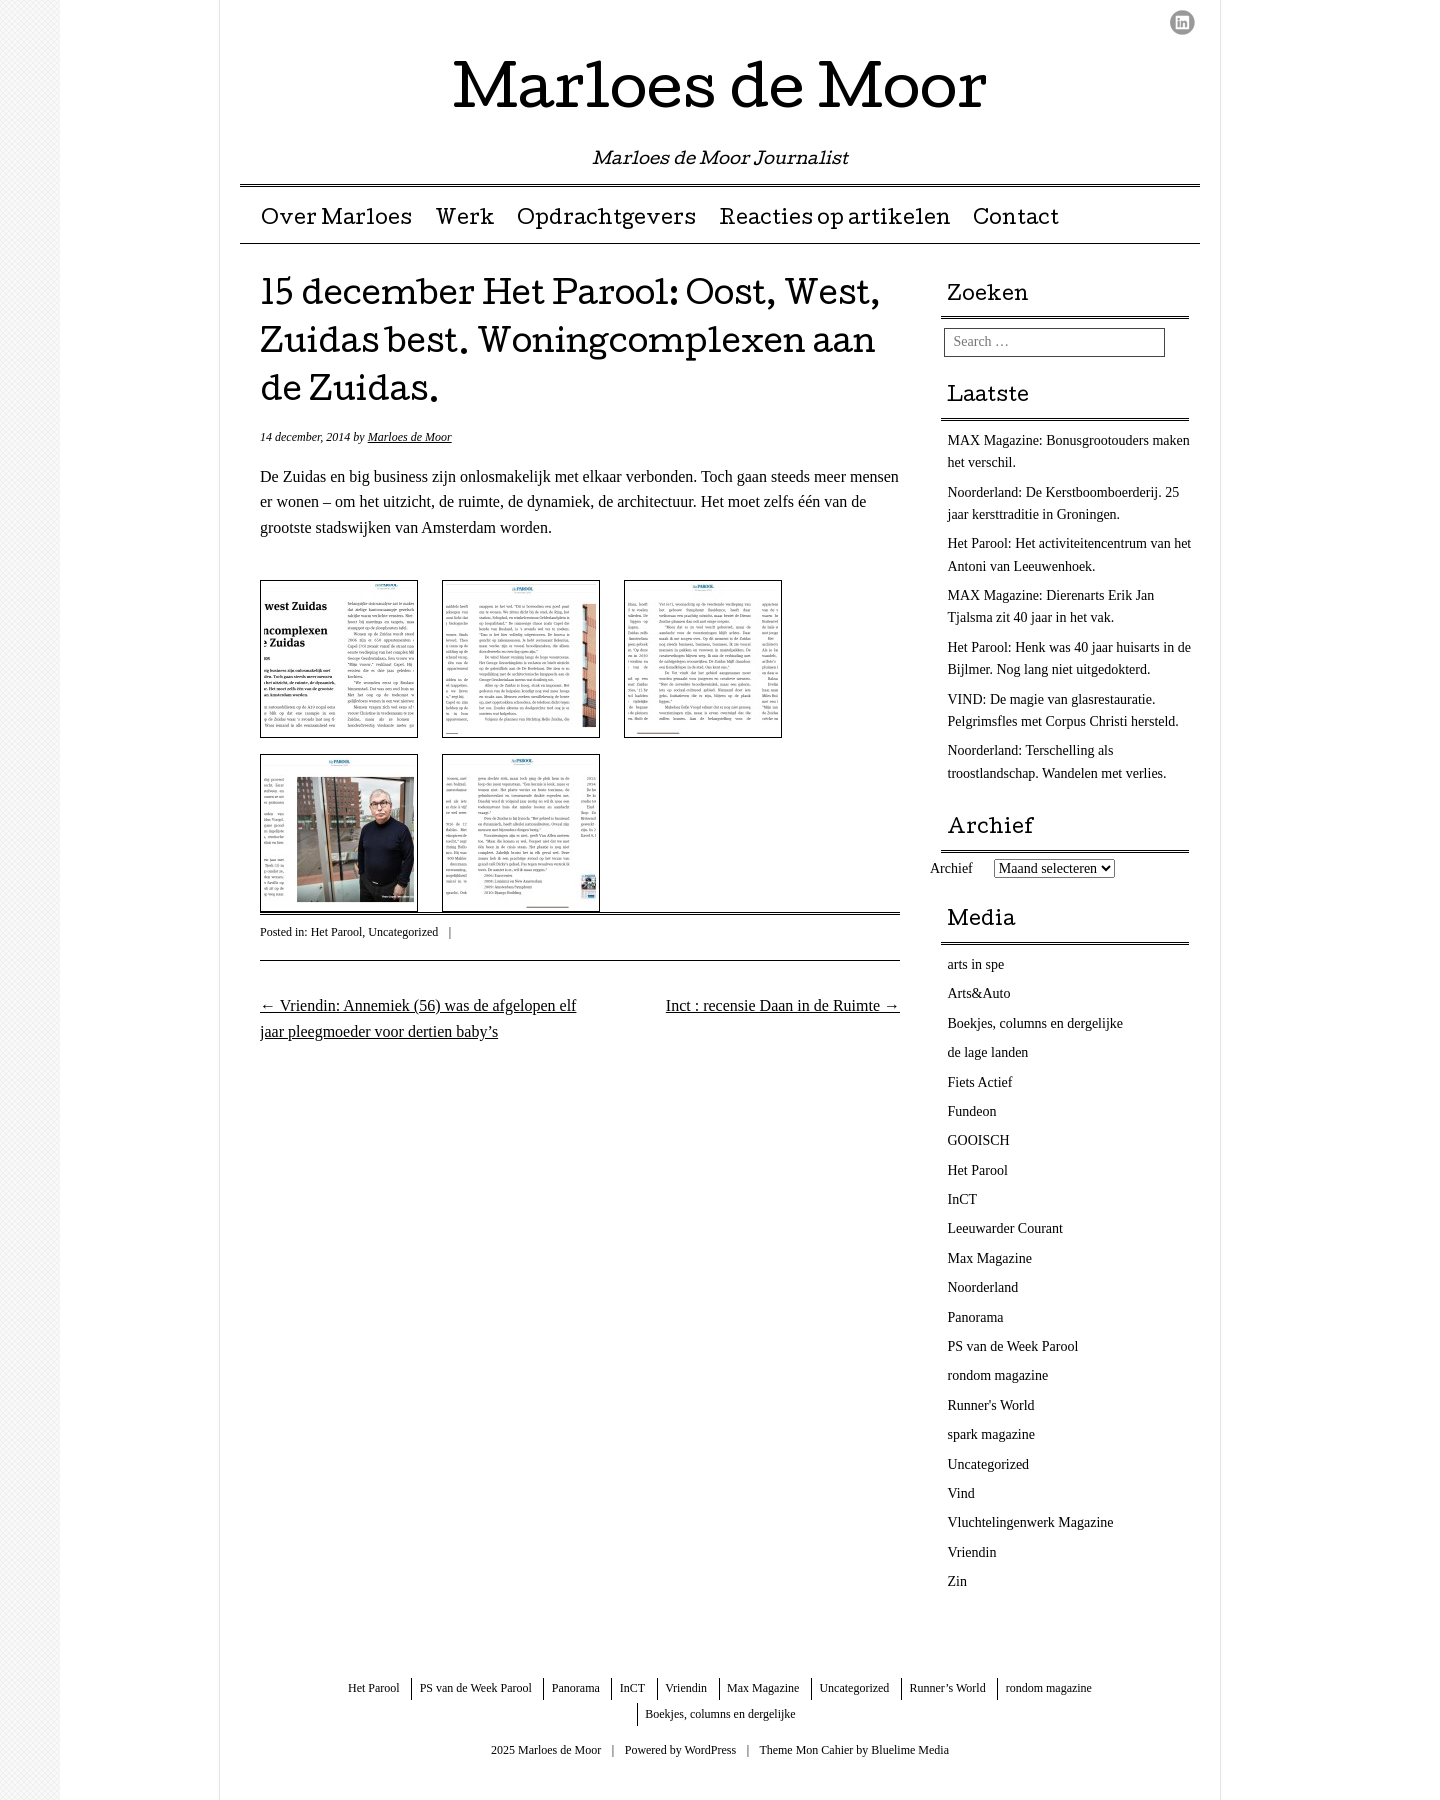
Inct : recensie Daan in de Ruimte (783, 1005)
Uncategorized (403, 932)
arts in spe (976, 964)
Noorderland (983, 1287)
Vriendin (972, 1552)
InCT (963, 1199)
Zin (957, 1581)
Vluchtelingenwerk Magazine (1031, 1522)
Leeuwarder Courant (1005, 1228)
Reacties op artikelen (835, 220)
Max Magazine (990, 1258)
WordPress (710, 1750)
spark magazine (991, 1434)
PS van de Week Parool (1013, 1346)
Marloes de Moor (720, 94)
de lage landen (988, 1052)
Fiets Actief (980, 1082)
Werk (465, 220)
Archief (951, 868)
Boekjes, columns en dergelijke (1035, 1023)
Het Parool (337, 932)
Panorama (976, 1317)
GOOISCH (979, 1140)
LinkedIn (1182, 22)
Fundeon (972, 1111)
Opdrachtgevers (606, 220)
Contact (1016, 220)
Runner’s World (947, 1688)
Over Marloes (336, 220)
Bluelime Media (910, 1750)
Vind (961, 1493)
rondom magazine (998, 1375)
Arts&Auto (979, 993)
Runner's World (991, 1405)
